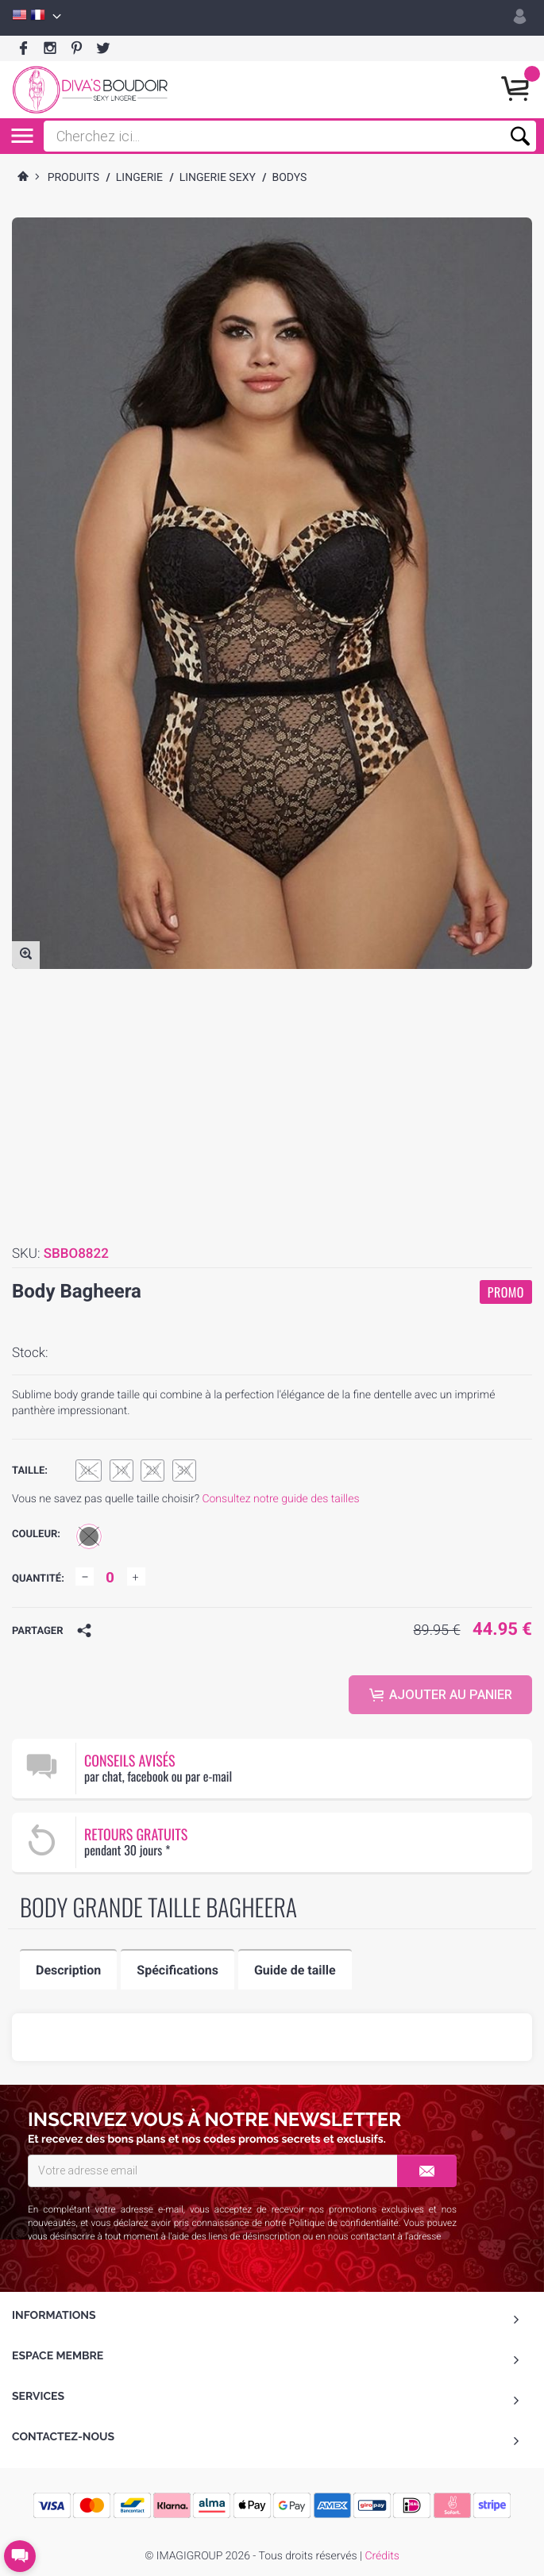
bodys (289, 177)
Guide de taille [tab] (295, 1970)
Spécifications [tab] (177, 1970)
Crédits (382, 2556)
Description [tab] (68, 1970)
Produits (74, 177)
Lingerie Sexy (217, 177)
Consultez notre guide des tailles (280, 1499)
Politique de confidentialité (344, 2222)
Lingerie (139, 177)
